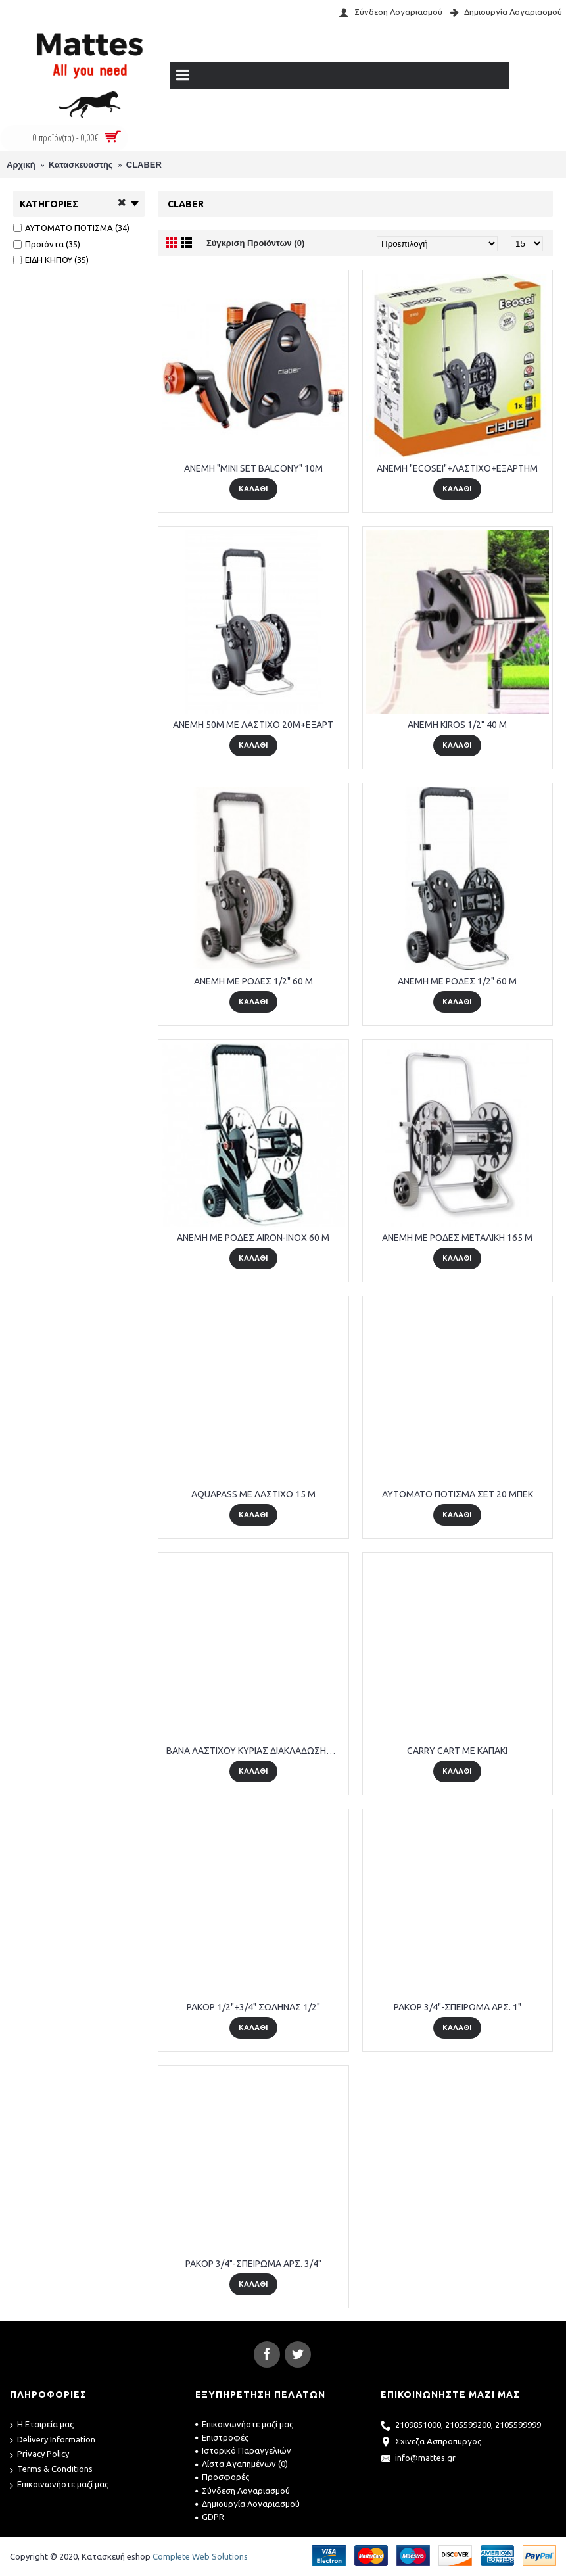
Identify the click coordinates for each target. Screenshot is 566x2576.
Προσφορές (222, 2476)
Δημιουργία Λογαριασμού (247, 2503)
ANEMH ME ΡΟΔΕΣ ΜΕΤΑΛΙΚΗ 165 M (457, 1237)
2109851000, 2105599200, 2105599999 (461, 2426)
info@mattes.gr (418, 2459)
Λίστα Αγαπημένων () (241, 2463)
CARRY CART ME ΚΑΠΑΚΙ (457, 1750)
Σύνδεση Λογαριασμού (242, 2490)
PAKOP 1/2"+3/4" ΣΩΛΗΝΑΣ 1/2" (253, 2007)
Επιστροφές (221, 2437)
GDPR (209, 2516)
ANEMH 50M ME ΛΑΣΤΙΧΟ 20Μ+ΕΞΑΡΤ (253, 724)
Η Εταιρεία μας (42, 2425)
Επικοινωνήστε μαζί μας (59, 2485)
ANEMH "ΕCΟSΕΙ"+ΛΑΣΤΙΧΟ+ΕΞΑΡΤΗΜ (457, 468)
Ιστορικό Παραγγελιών (243, 2450)
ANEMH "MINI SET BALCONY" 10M (253, 468)
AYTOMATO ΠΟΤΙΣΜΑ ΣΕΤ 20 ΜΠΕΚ (457, 1494)
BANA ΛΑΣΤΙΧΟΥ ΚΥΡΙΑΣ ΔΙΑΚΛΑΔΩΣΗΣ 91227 (255, 1750)
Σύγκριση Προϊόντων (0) (255, 243)
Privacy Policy (39, 2454)
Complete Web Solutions (200, 2556)
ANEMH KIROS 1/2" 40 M (457, 724)
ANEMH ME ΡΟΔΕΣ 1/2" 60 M (253, 981)
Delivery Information (52, 2440)
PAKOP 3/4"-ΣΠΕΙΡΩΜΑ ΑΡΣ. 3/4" (253, 2263)
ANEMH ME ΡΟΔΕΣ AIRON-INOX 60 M (253, 1237)
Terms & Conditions (51, 2469)
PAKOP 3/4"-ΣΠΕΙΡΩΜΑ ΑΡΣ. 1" (457, 2007)
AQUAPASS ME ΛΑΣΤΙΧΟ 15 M (253, 1494)
